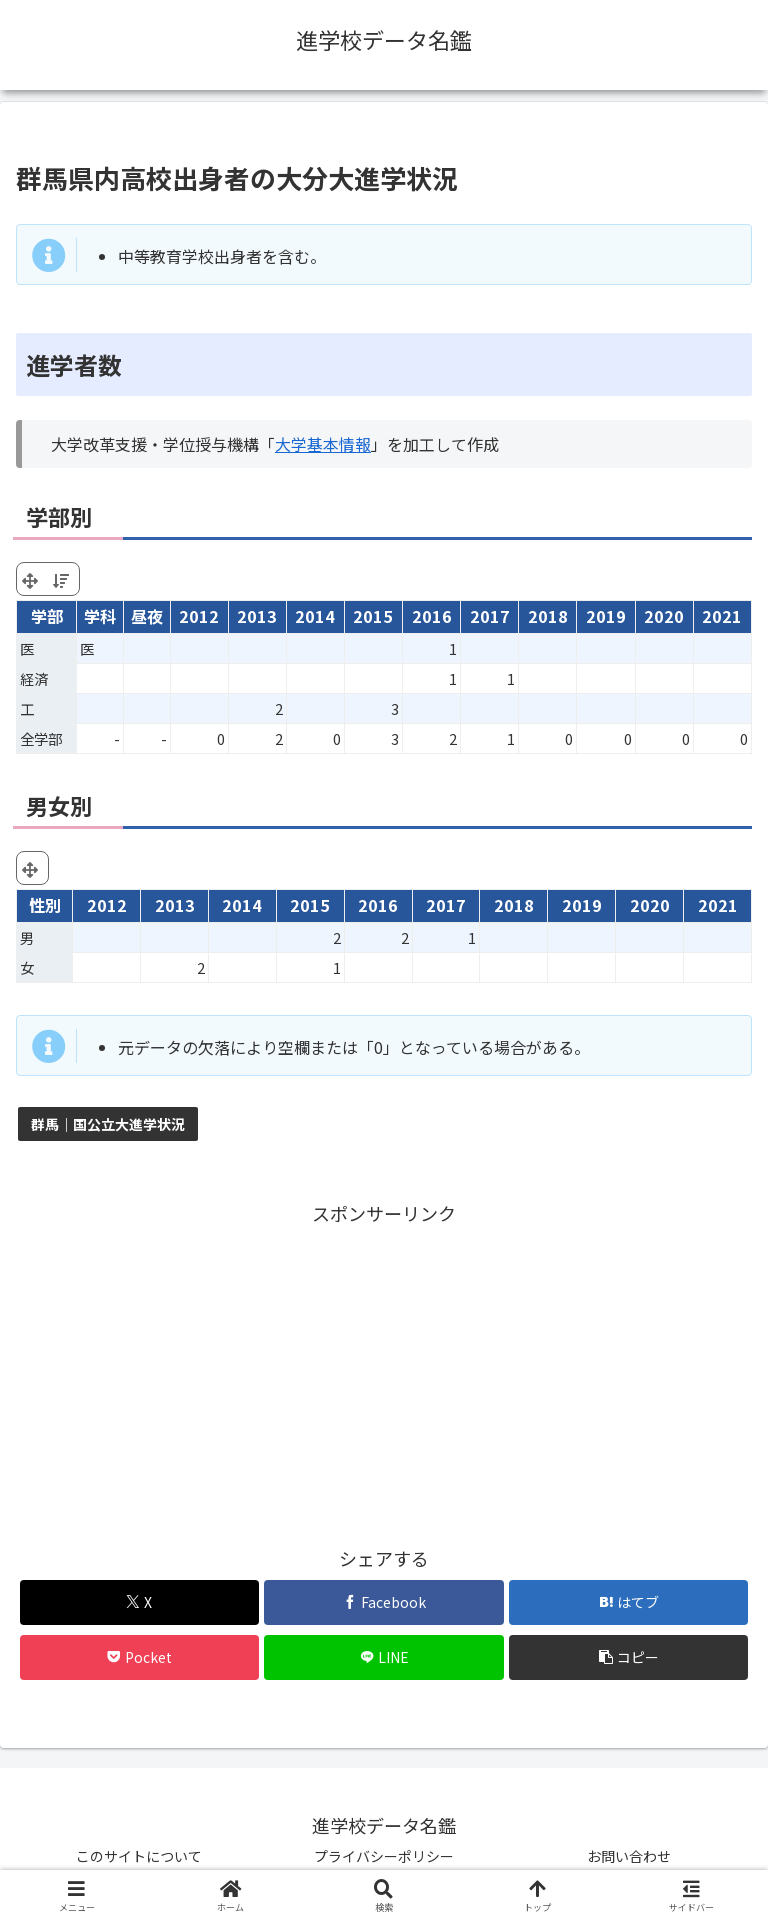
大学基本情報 (323, 444)
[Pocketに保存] (139, 1657)
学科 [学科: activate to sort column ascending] (100, 616)
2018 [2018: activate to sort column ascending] (548, 616)
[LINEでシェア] (383, 1657)
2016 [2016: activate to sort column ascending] (432, 616)
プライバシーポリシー (384, 1856)
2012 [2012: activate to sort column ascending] (199, 616)
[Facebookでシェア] (383, 1602)
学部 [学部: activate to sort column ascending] (47, 616)
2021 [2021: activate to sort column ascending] (722, 616)
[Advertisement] (384, 1370)
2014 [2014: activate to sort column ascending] (315, 616)
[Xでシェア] (139, 1602)
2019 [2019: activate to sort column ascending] (606, 616)
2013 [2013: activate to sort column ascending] (257, 616)
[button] (628, 1657)
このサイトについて (139, 1856)
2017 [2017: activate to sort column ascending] (490, 616)
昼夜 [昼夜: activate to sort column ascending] (147, 616)
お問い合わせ (629, 1856)
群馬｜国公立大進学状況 (108, 1124)
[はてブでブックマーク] (628, 1602)
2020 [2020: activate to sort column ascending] (664, 616)
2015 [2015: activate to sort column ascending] (373, 616)
